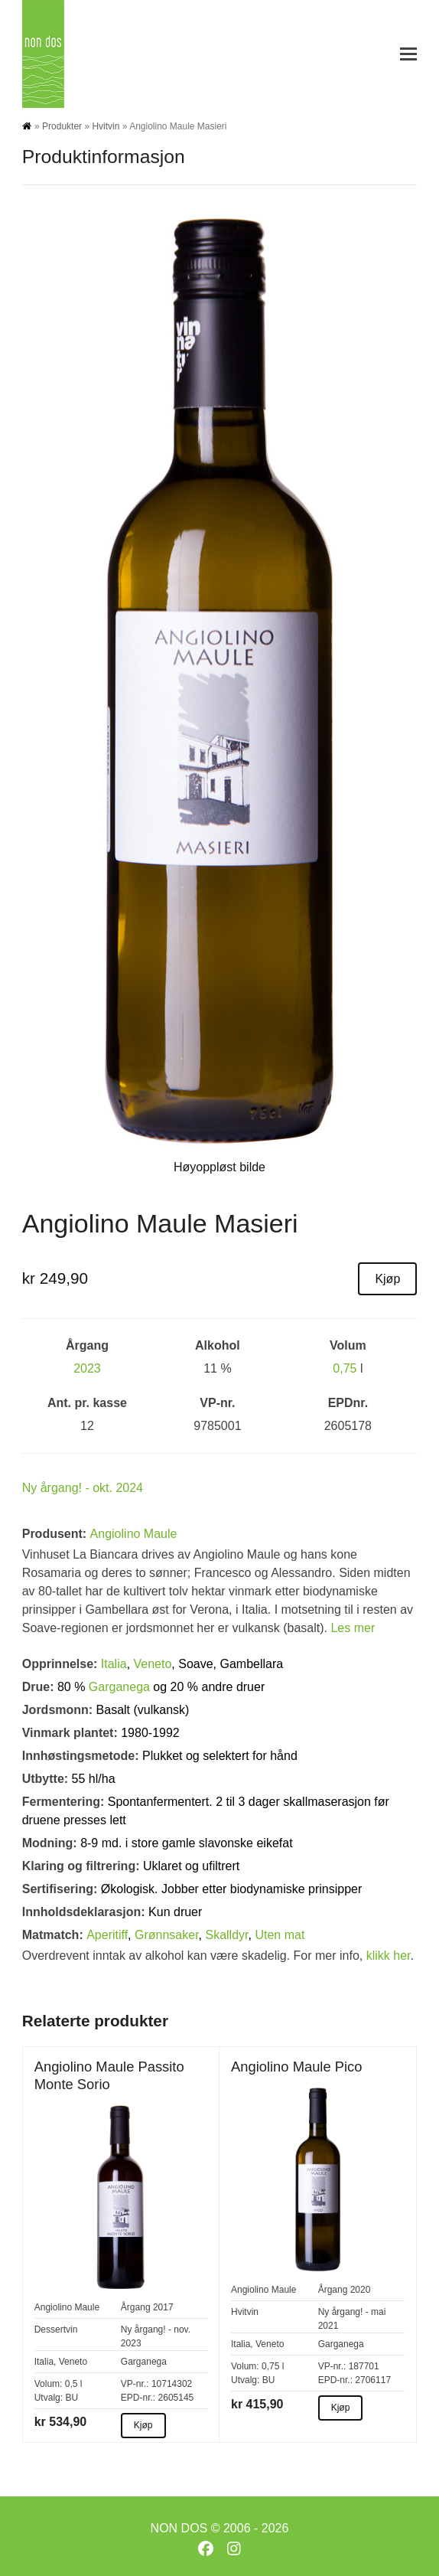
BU (71, 2397)
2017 (163, 2307)
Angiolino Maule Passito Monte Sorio (109, 2075)
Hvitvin (105, 126)
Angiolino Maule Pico (296, 2067)
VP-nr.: (135, 2383)
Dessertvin (56, 2329)
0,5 (71, 2383)
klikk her (388, 1955)
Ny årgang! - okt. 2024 (82, 1487)
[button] (408, 53)
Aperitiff (107, 1934)
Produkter (62, 126)
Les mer (352, 1627)
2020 (360, 2289)
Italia (114, 1663)
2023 (87, 1368)
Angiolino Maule (133, 1533)
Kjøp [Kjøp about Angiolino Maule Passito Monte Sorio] (143, 2425)
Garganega (119, 1686)
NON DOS (179, 2528)
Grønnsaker (167, 1934)
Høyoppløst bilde (219, 1167)
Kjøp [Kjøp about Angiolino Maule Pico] (340, 2407)
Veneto (153, 1663)
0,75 (344, 1368)
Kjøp (387, 1278)
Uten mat (279, 1934)
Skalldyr (226, 1934)
